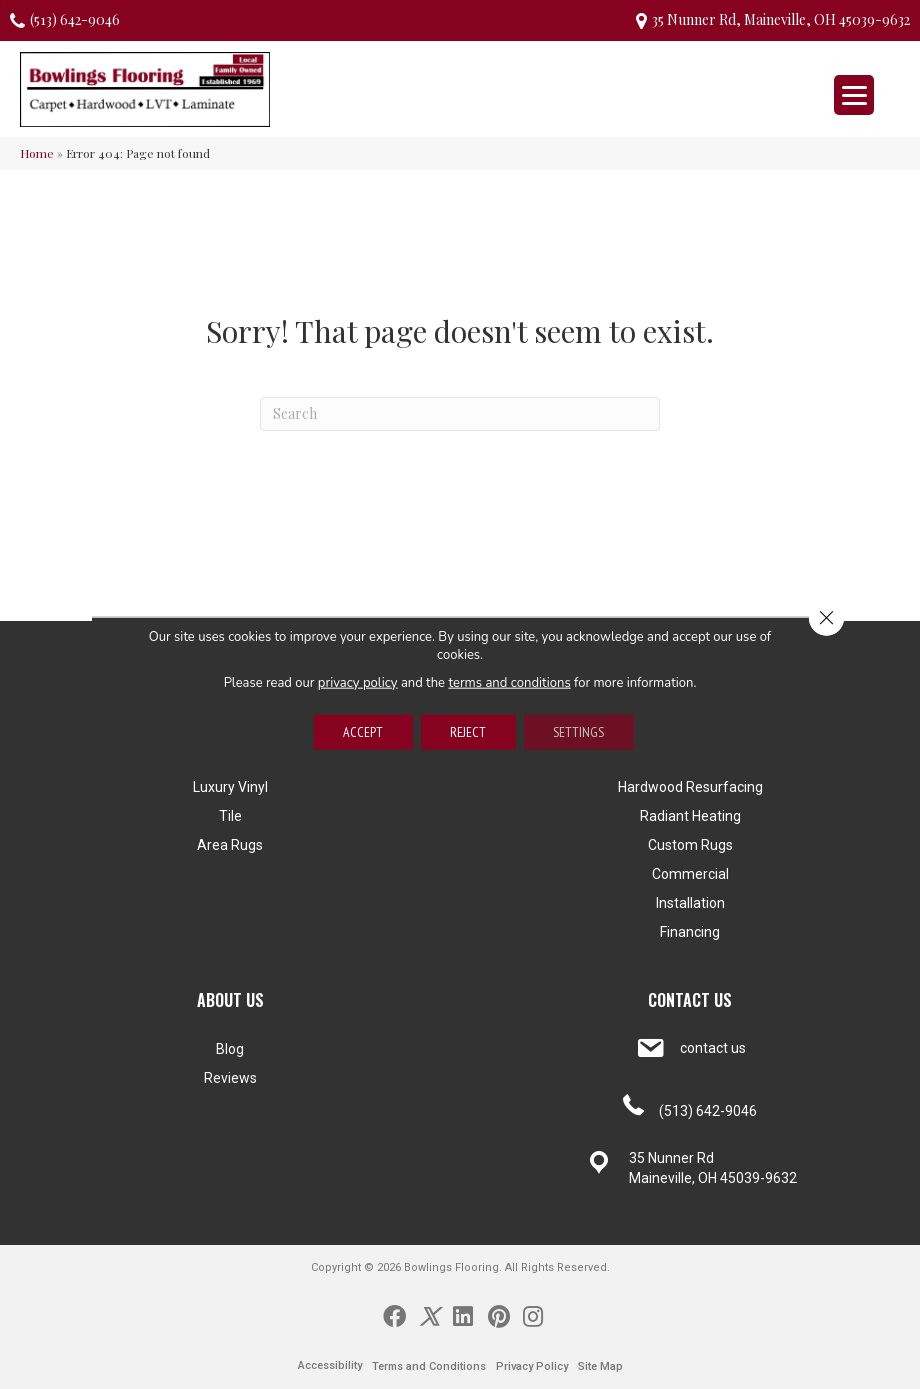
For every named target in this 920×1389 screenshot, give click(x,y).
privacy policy (357, 682)
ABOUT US (230, 1000)
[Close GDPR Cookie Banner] (826, 618)
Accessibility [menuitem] (330, 1365)
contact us (713, 1048)
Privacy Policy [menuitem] (532, 1366)
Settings (579, 732)
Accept (362, 732)
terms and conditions (510, 682)
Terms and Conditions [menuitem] (429, 1366)
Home (37, 153)
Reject (468, 732)
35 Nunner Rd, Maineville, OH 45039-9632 (781, 19)
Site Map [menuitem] (600, 1366)
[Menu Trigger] (854, 95)
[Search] (460, 414)
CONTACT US (690, 1000)
